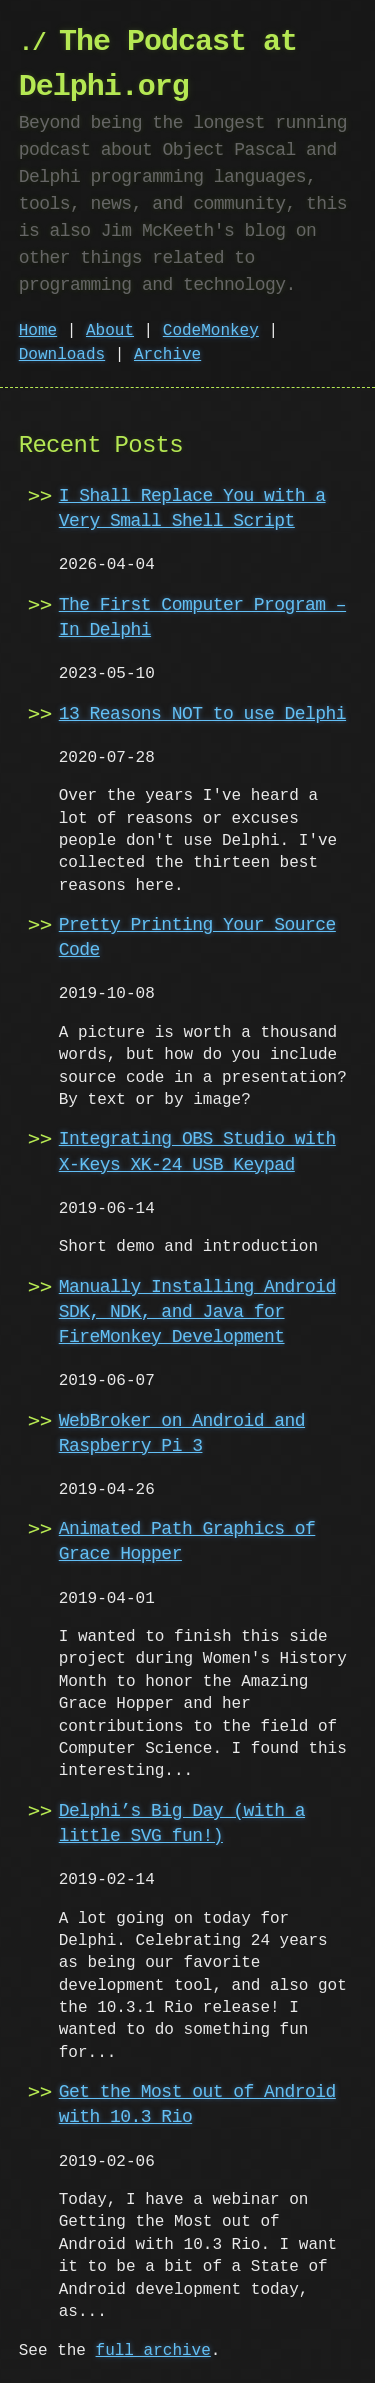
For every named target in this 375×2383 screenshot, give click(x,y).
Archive (167, 355)
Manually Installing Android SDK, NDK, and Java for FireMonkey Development (197, 1312)
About (110, 331)
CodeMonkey (211, 331)
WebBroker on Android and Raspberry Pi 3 (182, 1433)
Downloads (62, 355)
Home (38, 331)
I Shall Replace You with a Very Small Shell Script (192, 508)
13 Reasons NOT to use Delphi (202, 714)
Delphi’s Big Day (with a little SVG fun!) (182, 1823)
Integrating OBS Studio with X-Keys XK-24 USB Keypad (197, 1151)
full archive (153, 2351)
